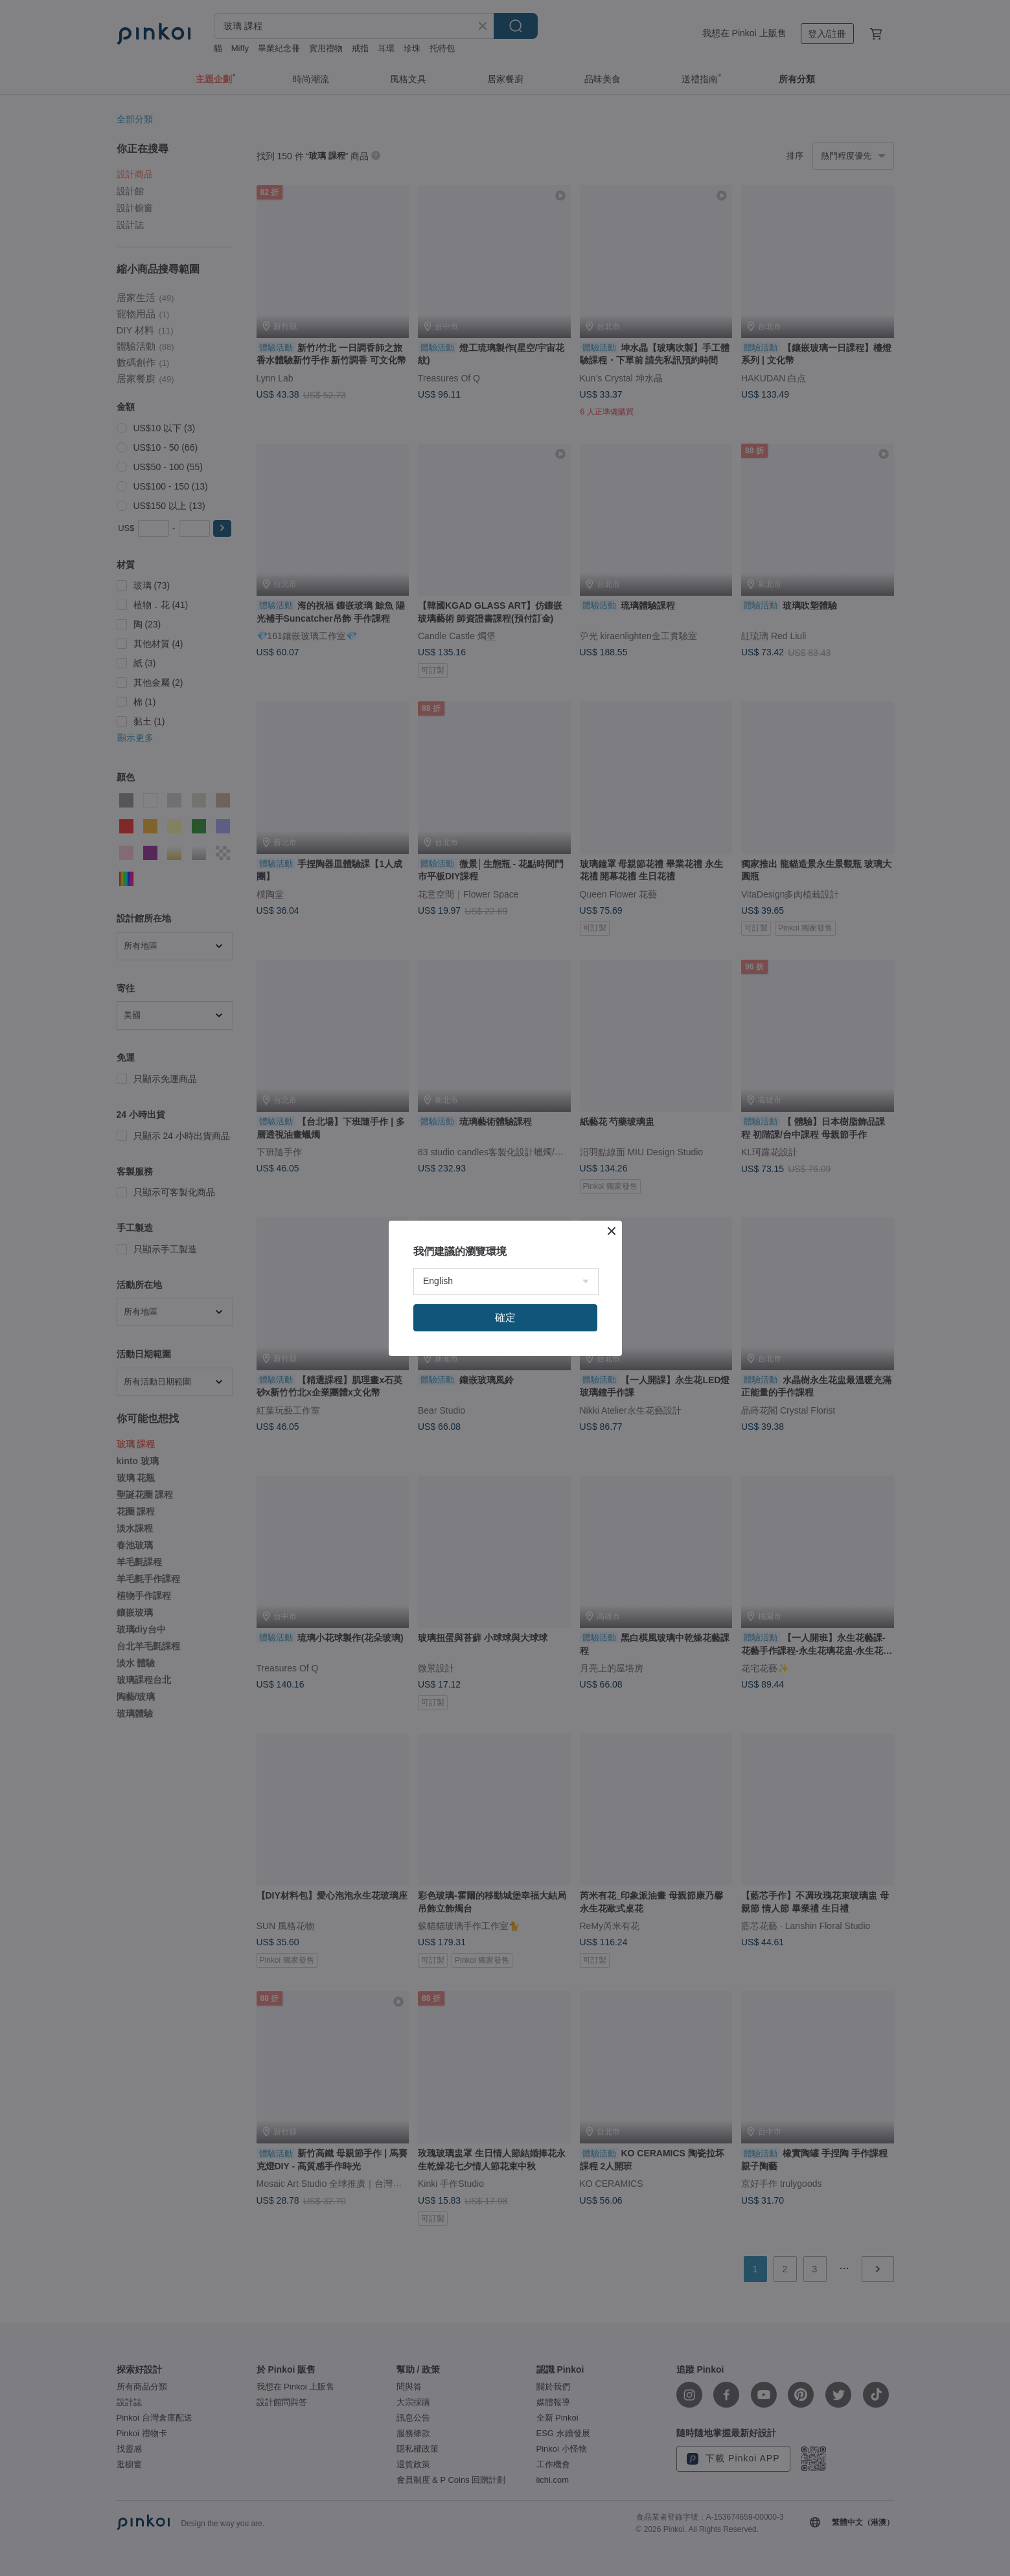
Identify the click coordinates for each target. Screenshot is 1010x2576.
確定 (505, 1317)
